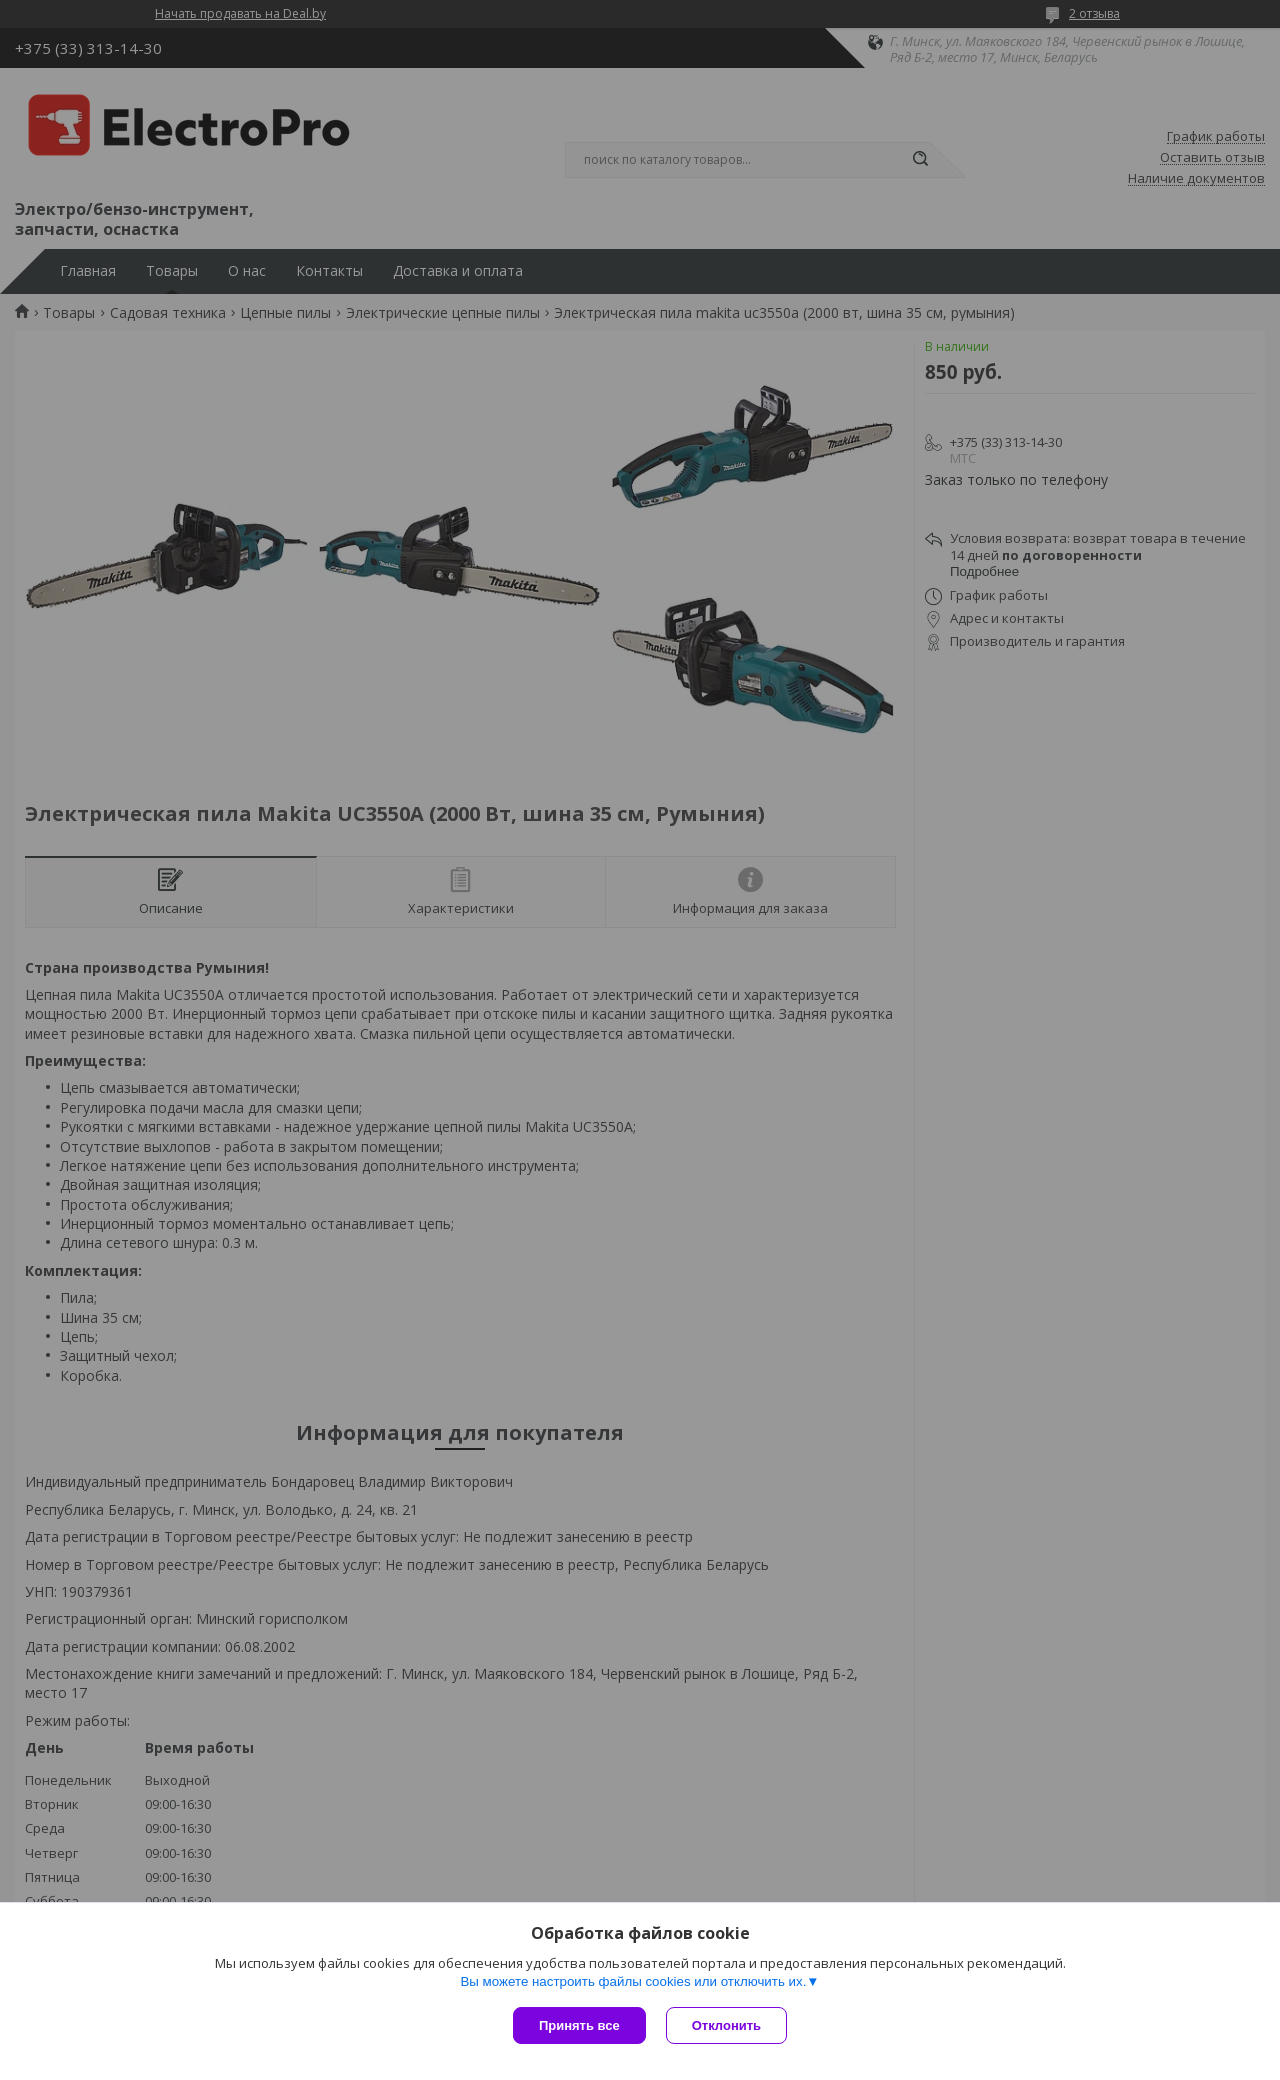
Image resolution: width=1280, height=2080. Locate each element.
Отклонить (726, 2025)
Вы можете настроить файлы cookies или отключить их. (633, 1981)
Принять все (579, 2025)
